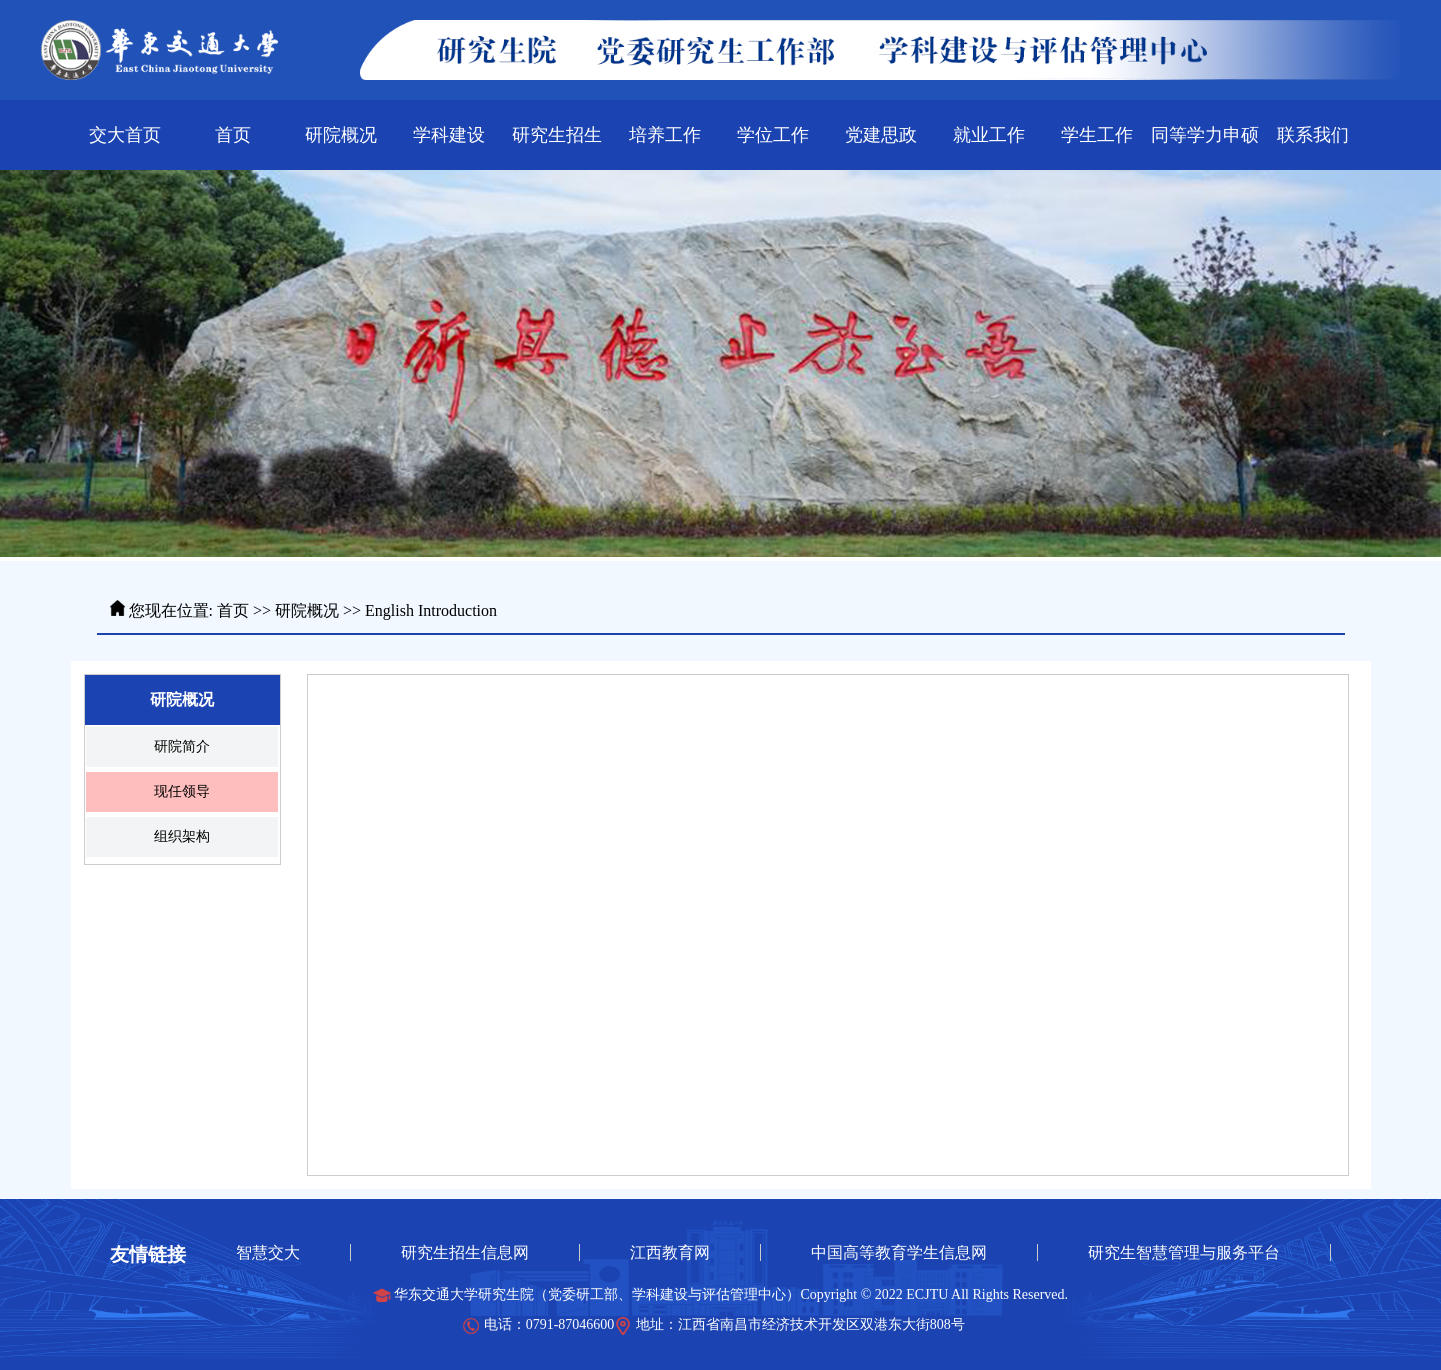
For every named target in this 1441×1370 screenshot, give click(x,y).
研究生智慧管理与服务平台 (1184, 1252)
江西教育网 (670, 1252)
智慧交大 (268, 1252)
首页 (233, 610)
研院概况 (307, 610)
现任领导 (182, 791)
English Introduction (431, 610)
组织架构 (182, 836)
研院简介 (182, 746)
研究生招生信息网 (465, 1252)
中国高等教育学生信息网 (899, 1252)
